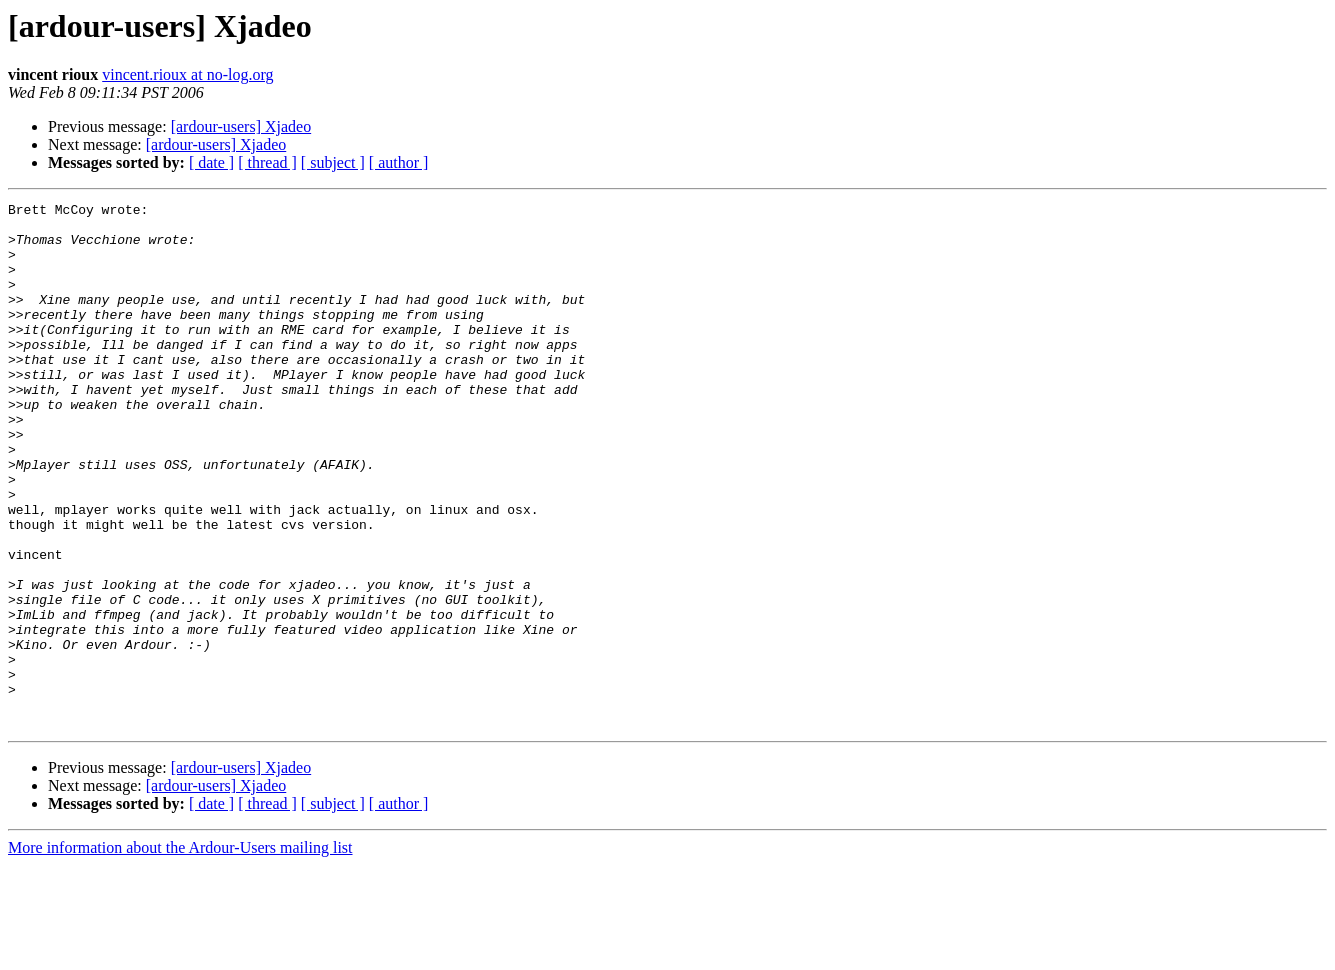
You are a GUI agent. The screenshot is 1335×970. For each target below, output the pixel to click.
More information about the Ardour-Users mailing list (180, 952)
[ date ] (211, 162)
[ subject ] (333, 162)
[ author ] (399, 162)
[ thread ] (267, 162)
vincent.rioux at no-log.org (187, 74)
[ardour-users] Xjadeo (241, 126)
